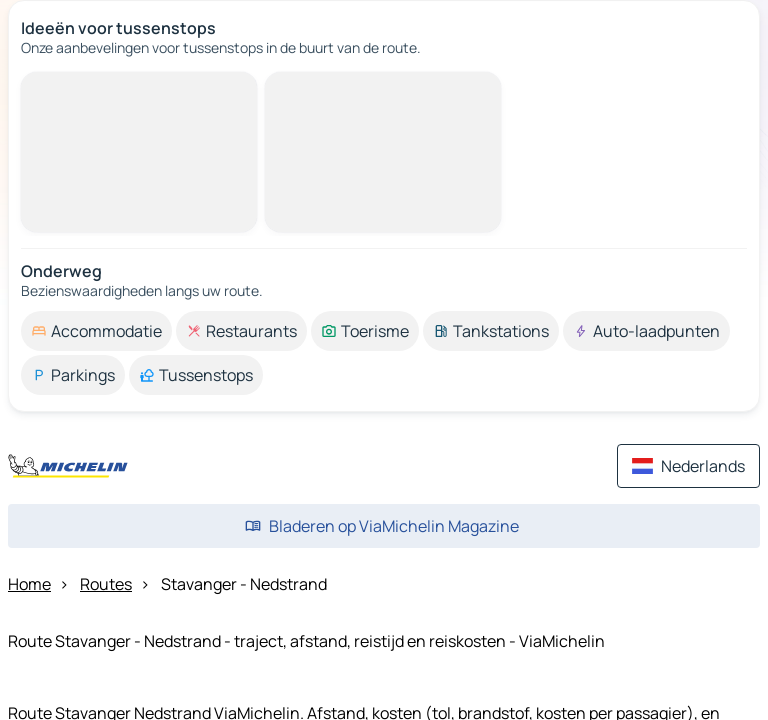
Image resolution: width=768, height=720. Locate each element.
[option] (96, 331)
